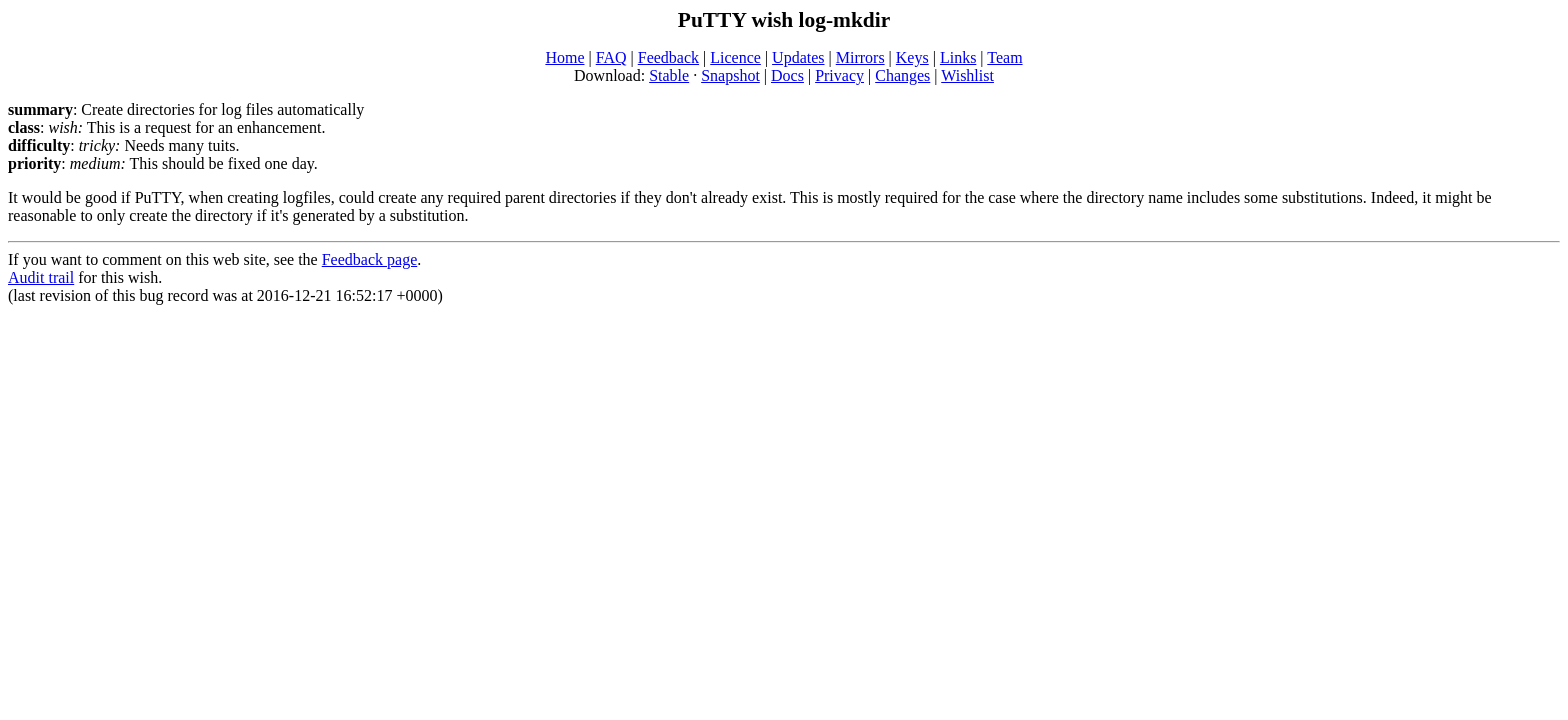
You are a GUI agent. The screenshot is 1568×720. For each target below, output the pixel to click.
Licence (735, 57)
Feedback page (370, 259)
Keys (912, 57)
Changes (902, 75)
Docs (787, 75)
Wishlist (967, 75)
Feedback (668, 57)
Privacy (839, 75)
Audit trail (41, 277)
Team (1004, 57)
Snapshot (730, 75)
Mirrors (860, 57)
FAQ (611, 57)
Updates (798, 57)
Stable (669, 75)
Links (958, 57)
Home (564, 57)
